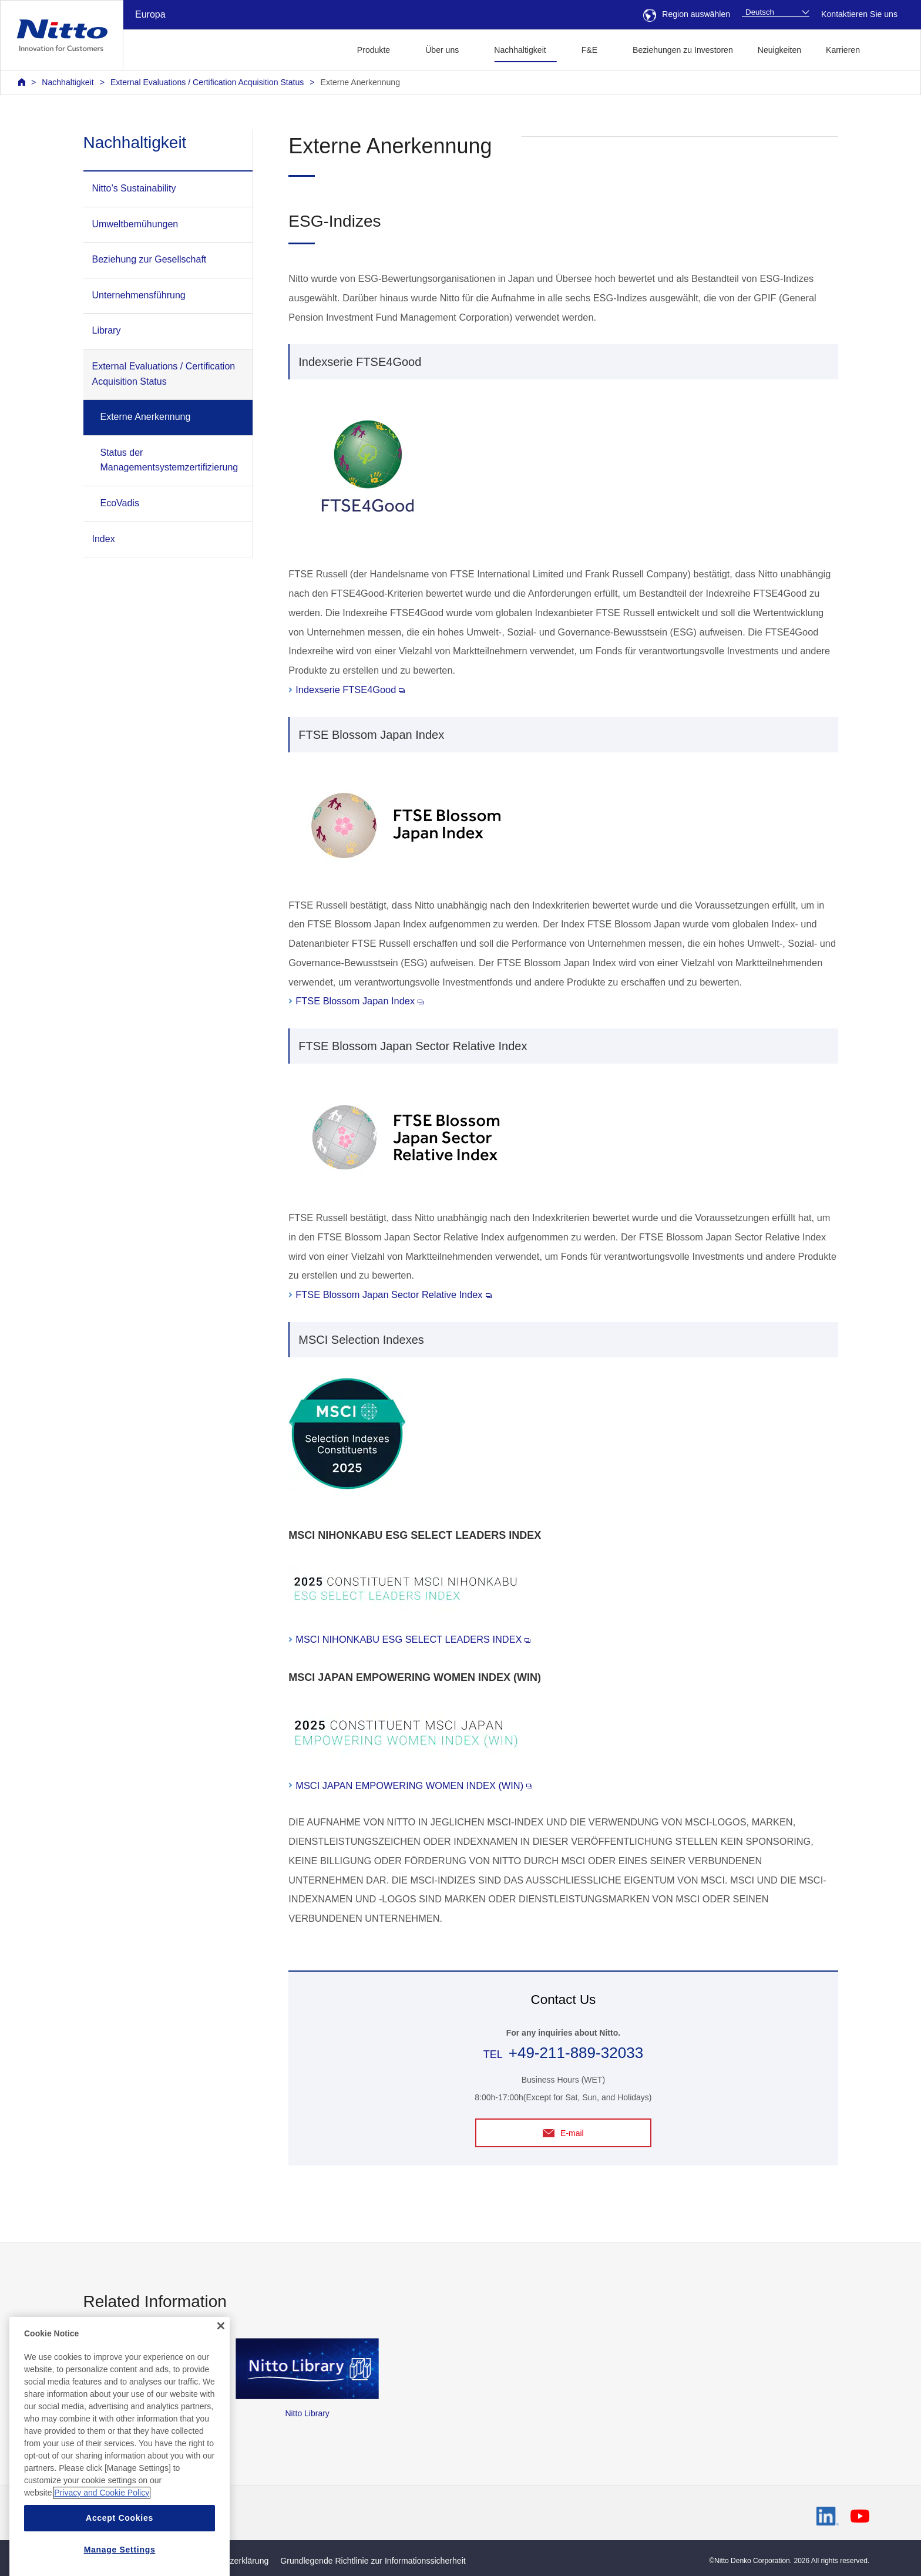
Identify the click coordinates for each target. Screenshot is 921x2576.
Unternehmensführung (139, 295)
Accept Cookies (119, 2558)
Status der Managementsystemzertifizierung (169, 460)
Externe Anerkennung (360, 82)
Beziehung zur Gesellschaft (149, 259)
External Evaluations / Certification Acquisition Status (207, 82)
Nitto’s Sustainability (134, 188)
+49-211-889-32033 (576, 2053)
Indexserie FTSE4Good (350, 689)
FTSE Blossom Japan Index (359, 1001)
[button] (891, 48)
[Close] (221, 2367)
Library (106, 330)
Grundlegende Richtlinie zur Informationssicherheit (372, 2560)
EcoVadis (119, 503)
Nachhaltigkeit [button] (520, 50)
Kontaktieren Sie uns (859, 14)
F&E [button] (589, 50)
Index (103, 539)
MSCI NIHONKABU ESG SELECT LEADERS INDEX (412, 1639)
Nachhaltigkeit (67, 82)
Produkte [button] (373, 50)
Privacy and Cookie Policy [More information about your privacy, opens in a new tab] (101, 2533)
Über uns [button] (442, 50)
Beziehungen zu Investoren (683, 50)
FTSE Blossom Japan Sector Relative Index (393, 1294)
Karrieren (843, 50)
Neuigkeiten (779, 50)
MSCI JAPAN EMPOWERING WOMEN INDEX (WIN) (413, 1785)
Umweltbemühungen (135, 224)
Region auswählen (686, 14)
